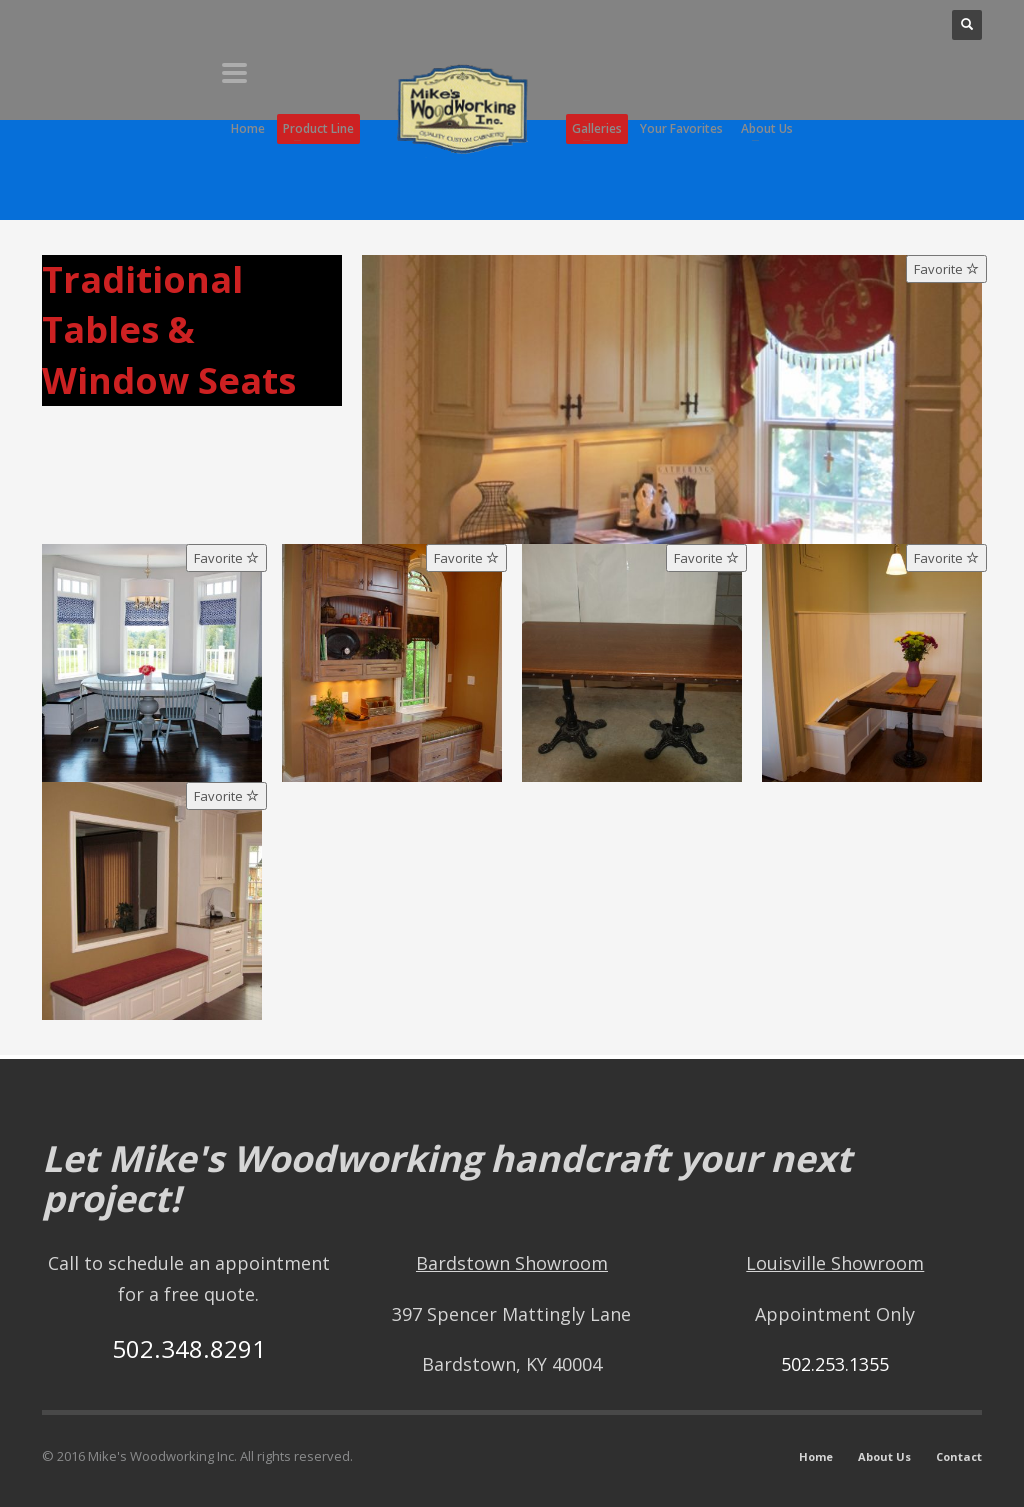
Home (816, 1456)
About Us (884, 1456)
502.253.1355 (835, 1364)
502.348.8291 (189, 1348)
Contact (959, 1456)
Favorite (946, 269)
